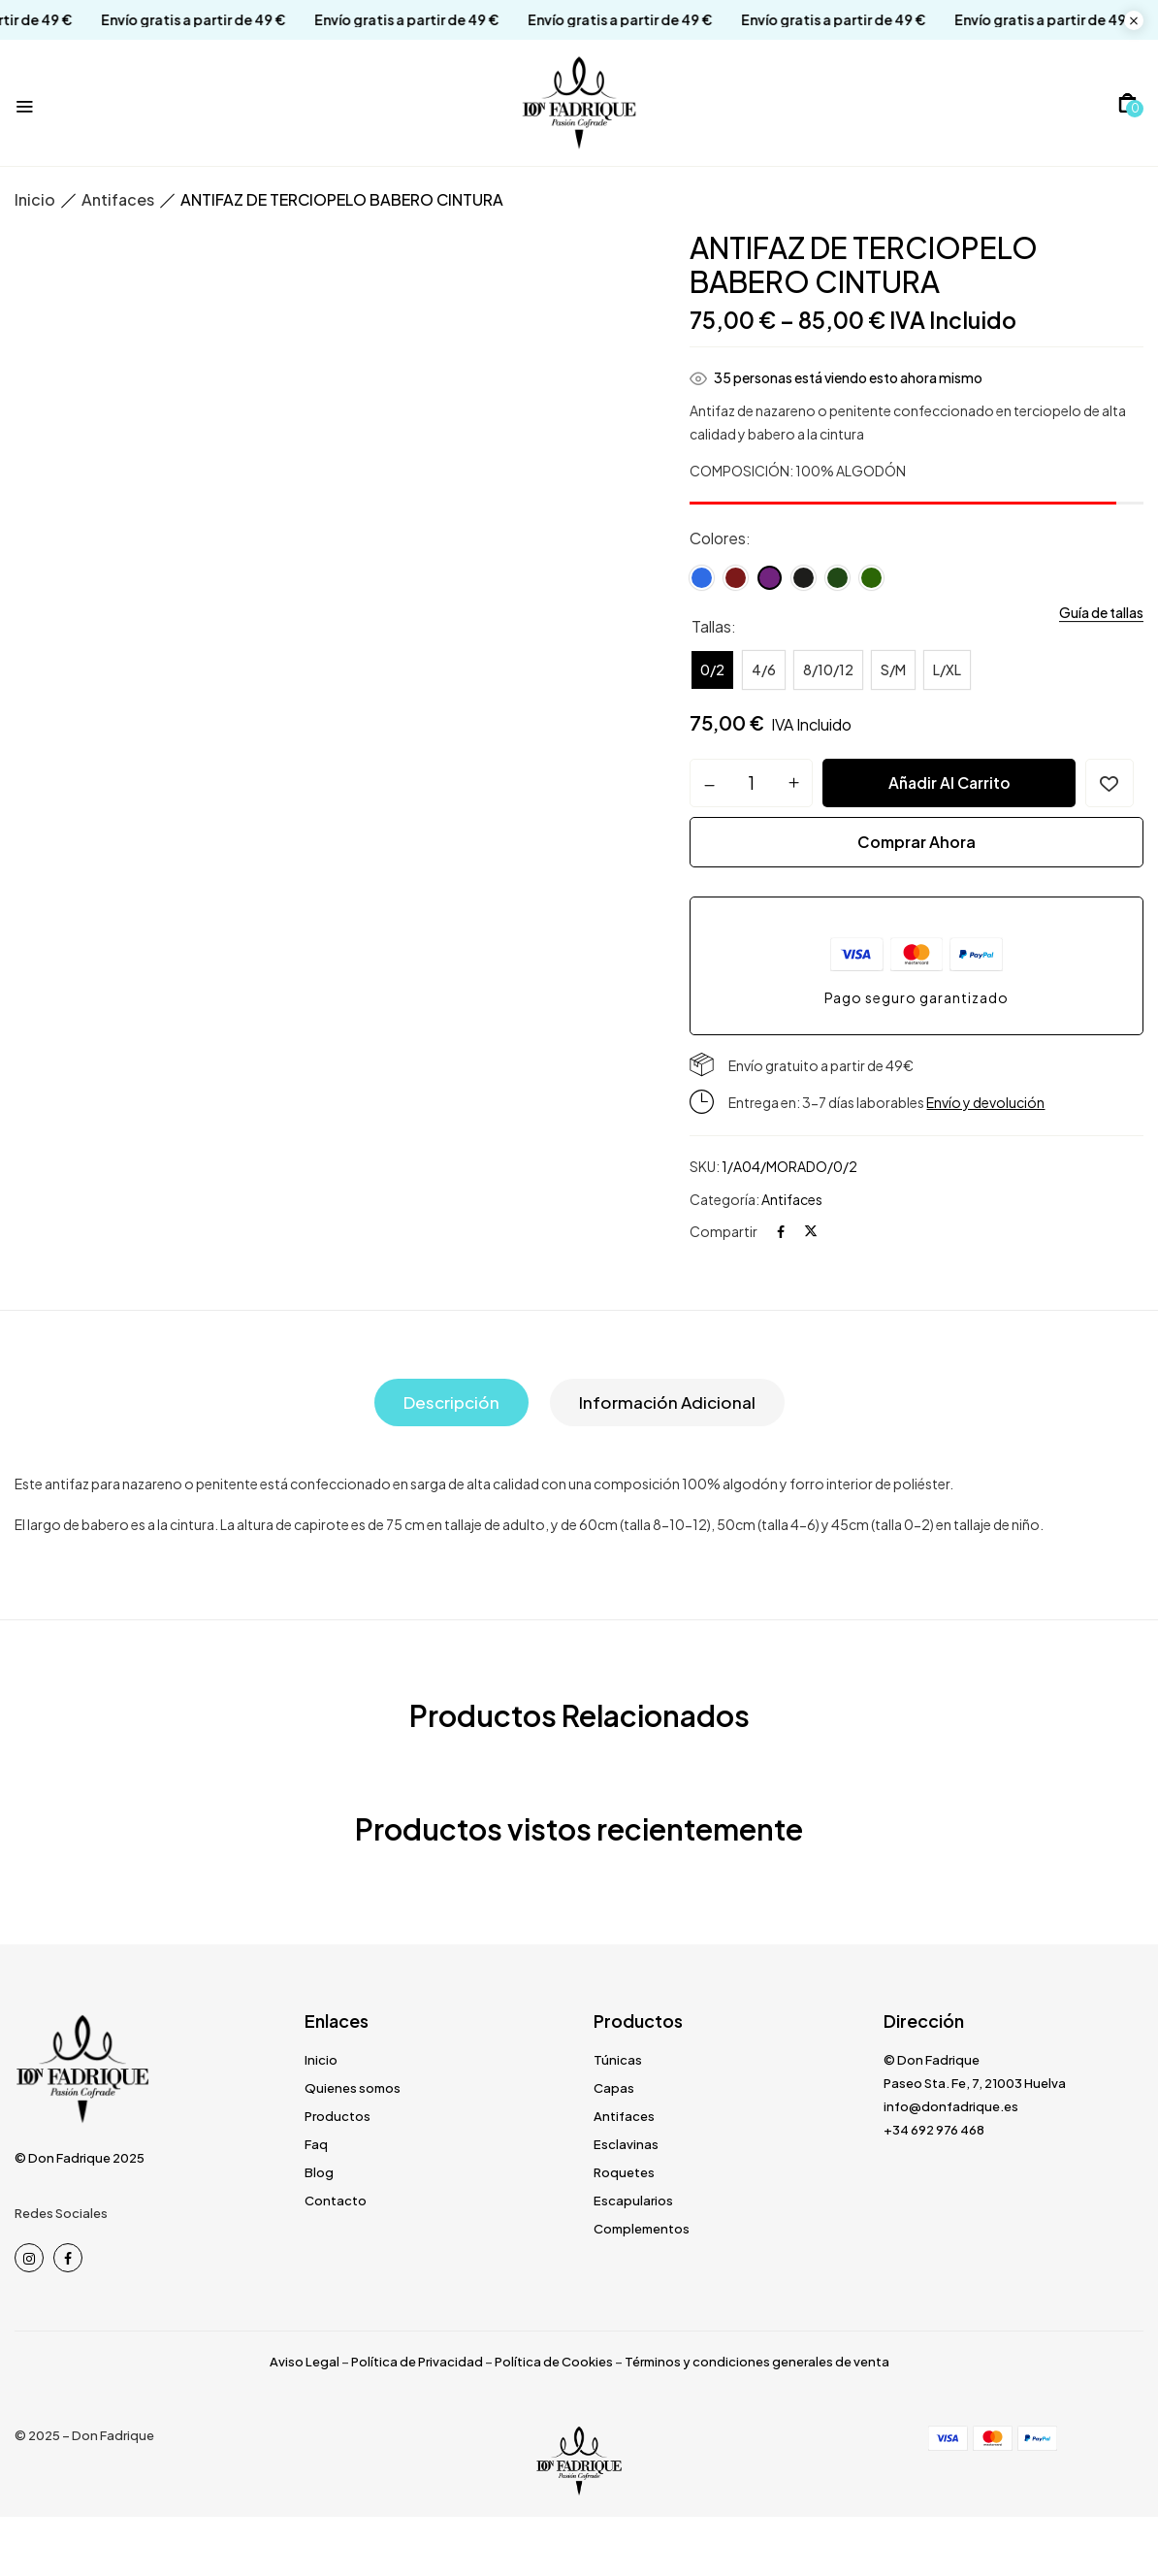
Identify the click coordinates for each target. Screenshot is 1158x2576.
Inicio (35, 199)
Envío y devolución (985, 1103)
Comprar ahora (916, 841)
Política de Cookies (554, 2361)
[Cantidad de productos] (751, 782)
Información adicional (667, 1403)
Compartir (723, 1232)
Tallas (711, 626)
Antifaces (117, 199)
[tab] (451, 1403)
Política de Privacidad (417, 2361)
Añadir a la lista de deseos (1109, 783)
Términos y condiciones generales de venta (757, 2361)
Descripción (451, 1403)
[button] (1127, 103)
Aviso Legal (304, 2361)
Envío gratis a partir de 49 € (161, 20)
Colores (718, 538)
